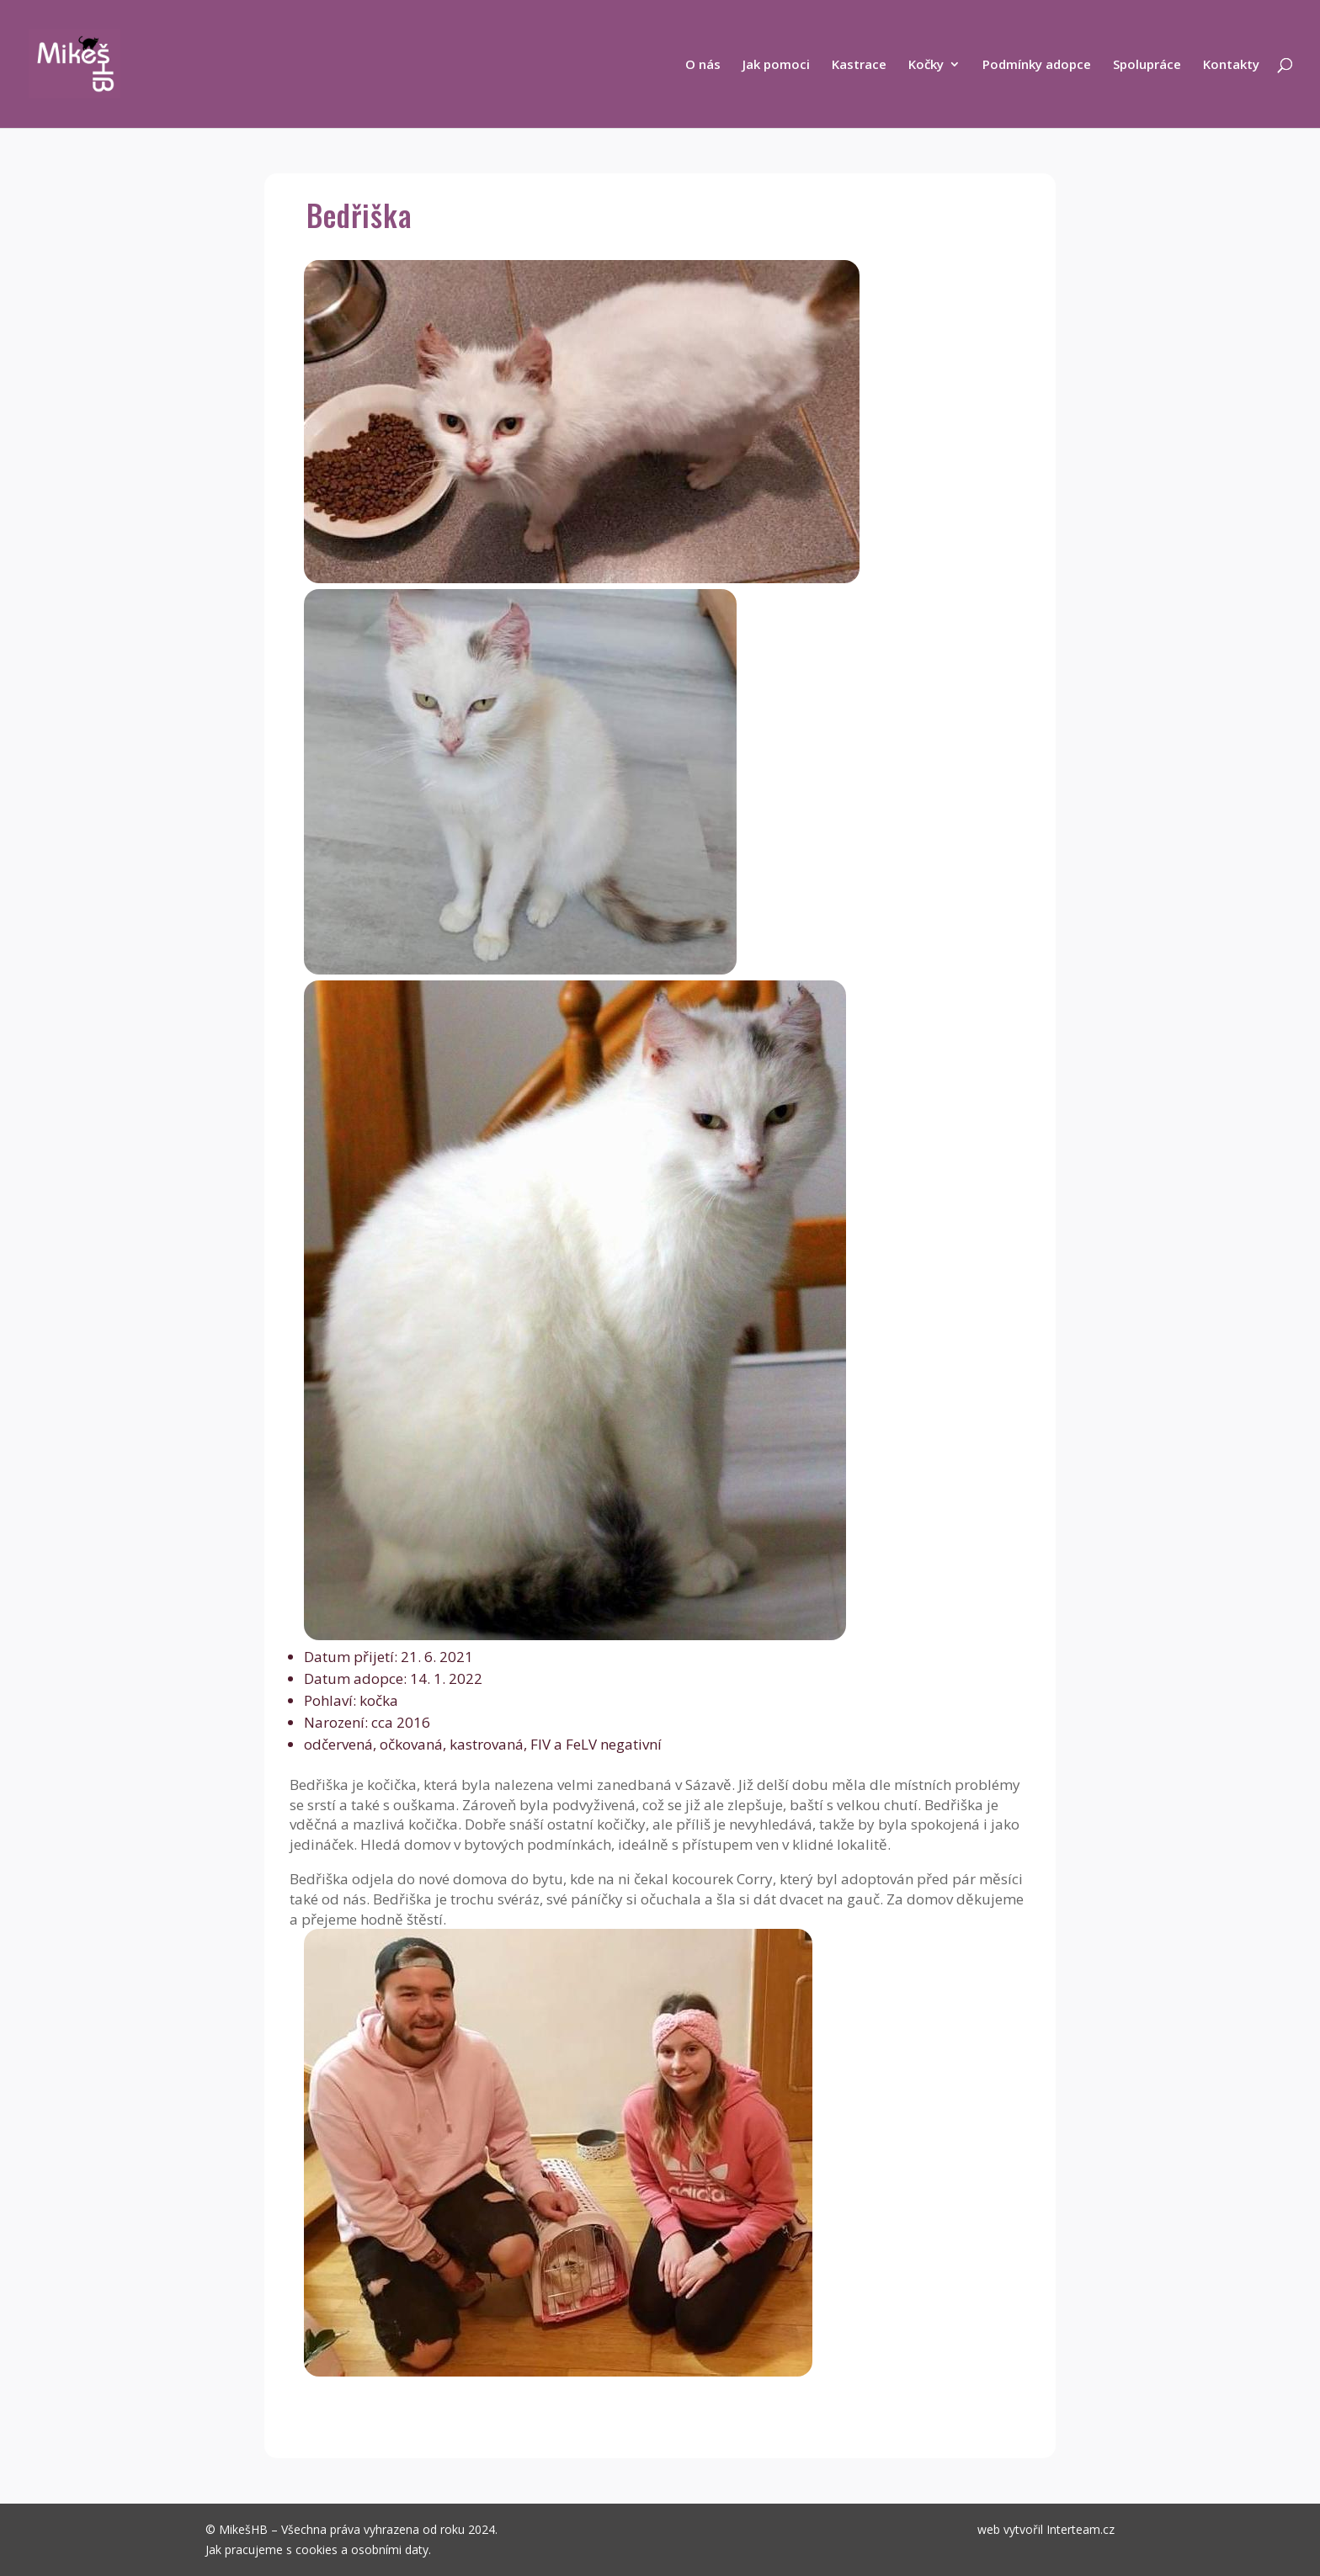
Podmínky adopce (1036, 65)
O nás (703, 65)
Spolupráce (1147, 65)
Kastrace (859, 65)
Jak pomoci (776, 65)
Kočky (926, 65)
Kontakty (1231, 65)
